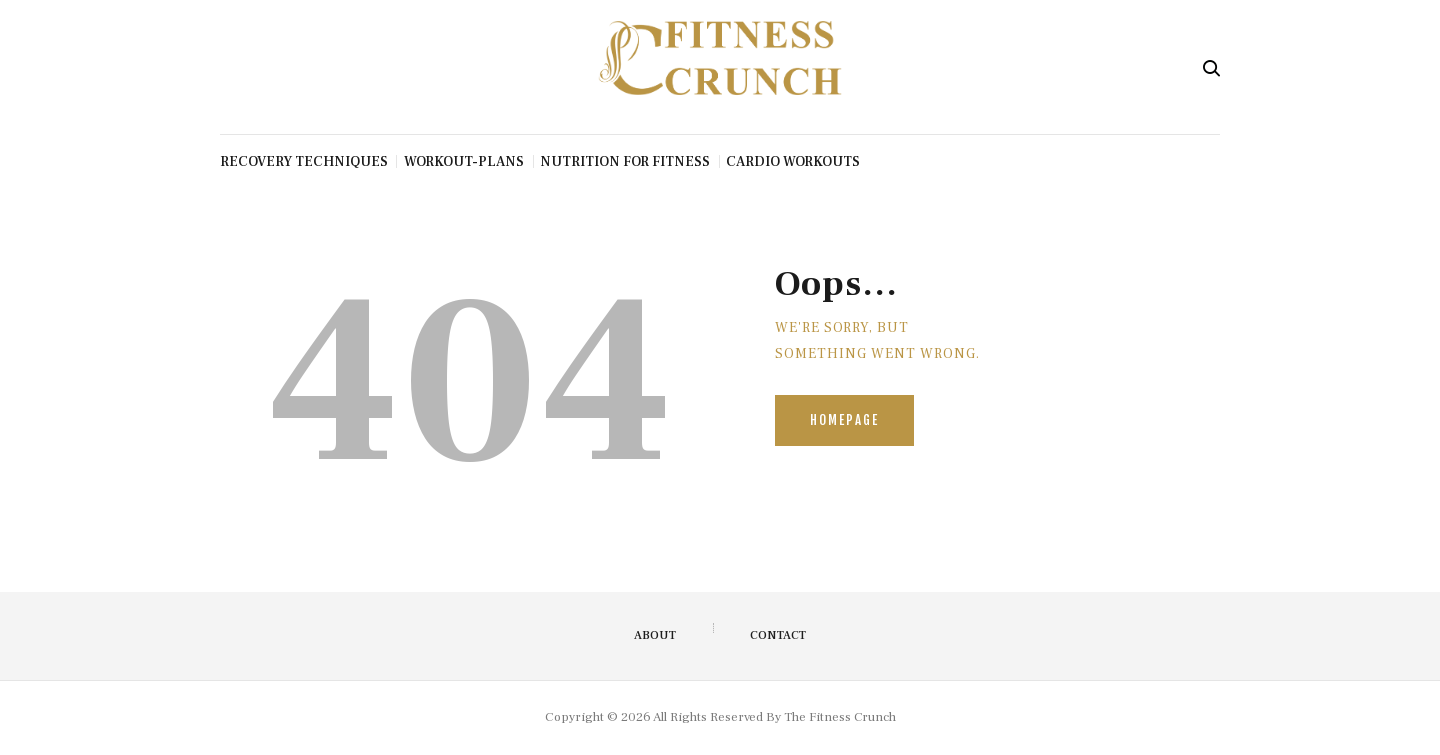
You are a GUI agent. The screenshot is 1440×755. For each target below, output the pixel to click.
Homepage (844, 420)
